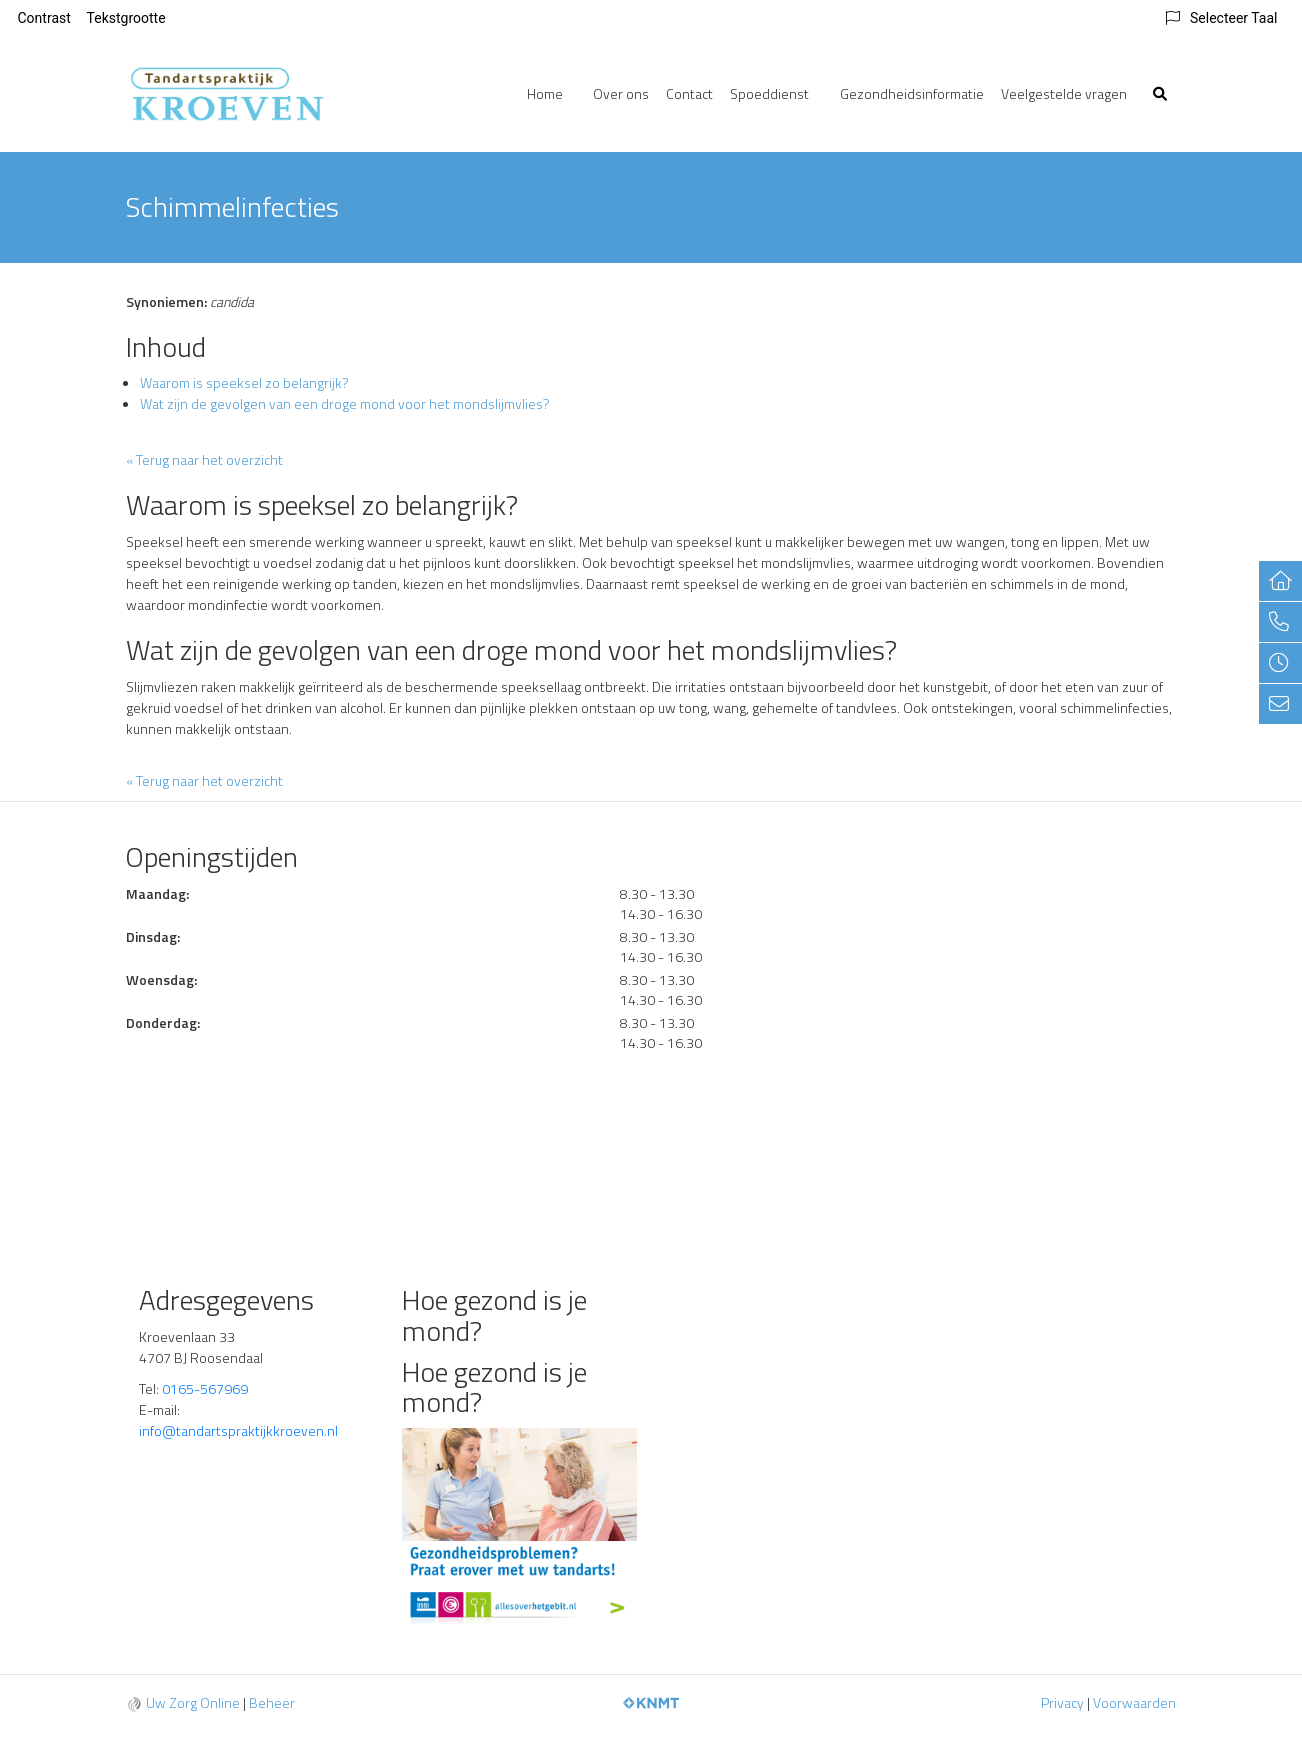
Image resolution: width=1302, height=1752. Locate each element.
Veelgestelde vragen (1064, 93)
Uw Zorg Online (193, 1702)
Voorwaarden (1134, 1702)
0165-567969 (205, 1388)
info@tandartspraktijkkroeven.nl (240, 1430)
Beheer (272, 1702)
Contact (689, 93)
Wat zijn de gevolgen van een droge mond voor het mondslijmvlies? (345, 403)
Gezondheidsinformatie (912, 93)
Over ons (621, 93)
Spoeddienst (769, 93)
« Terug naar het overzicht (204, 459)
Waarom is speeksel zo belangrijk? (244, 382)
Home (545, 93)
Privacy (1062, 1702)
